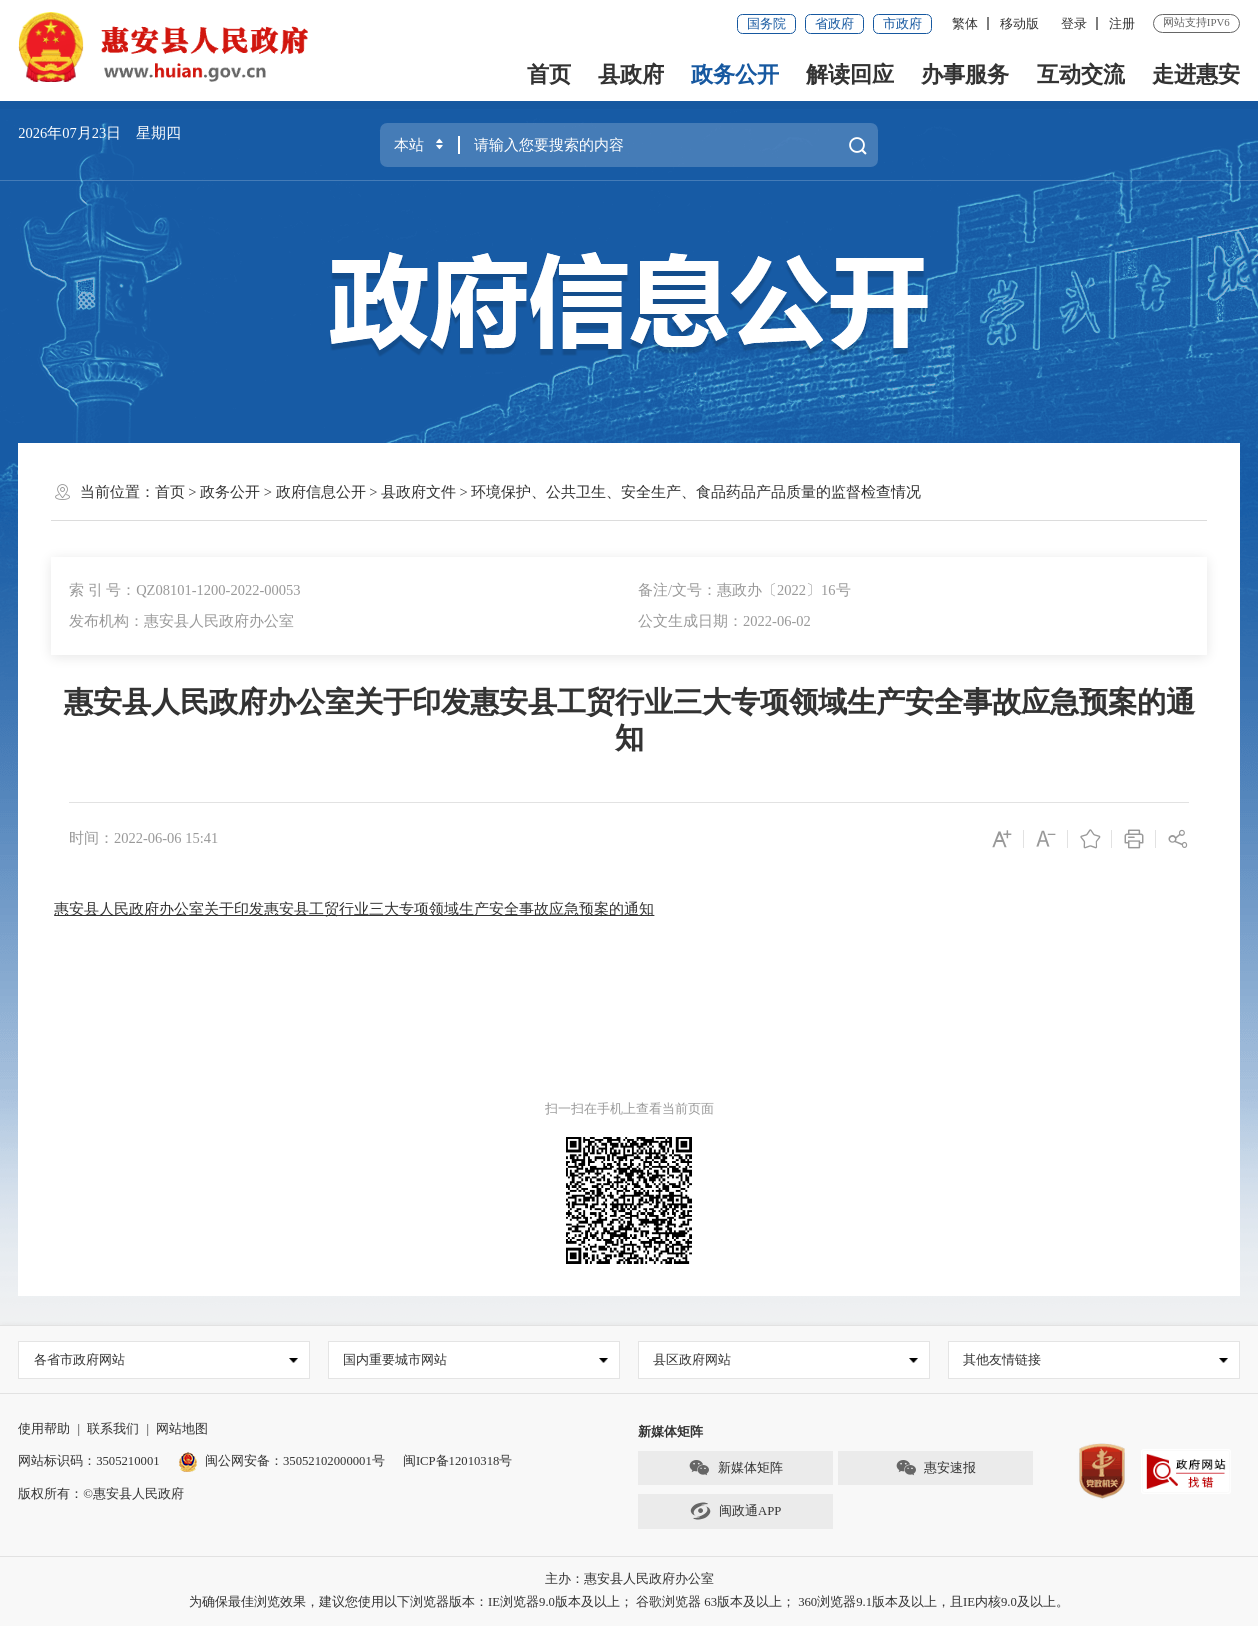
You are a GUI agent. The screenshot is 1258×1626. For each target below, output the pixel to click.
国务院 (766, 24)
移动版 (1019, 24)
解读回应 (850, 75)
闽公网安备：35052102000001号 (281, 1461)
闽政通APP (736, 1511)
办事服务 (965, 75)
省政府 (834, 24)
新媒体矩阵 (735, 1468)
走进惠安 (1196, 75)
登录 (1074, 24)
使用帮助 (44, 1429)
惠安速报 (935, 1468)
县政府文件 (418, 492)
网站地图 (182, 1429)
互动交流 (1081, 75)
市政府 (902, 24)
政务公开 (735, 75)
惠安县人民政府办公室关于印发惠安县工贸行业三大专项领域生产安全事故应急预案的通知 (354, 909)
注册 (1122, 24)
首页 (549, 75)
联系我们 (113, 1429)
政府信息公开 (321, 492)
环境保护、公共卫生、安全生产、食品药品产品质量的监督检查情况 (696, 492)
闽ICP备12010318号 (458, 1461)
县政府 (631, 75)
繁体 (965, 24)
